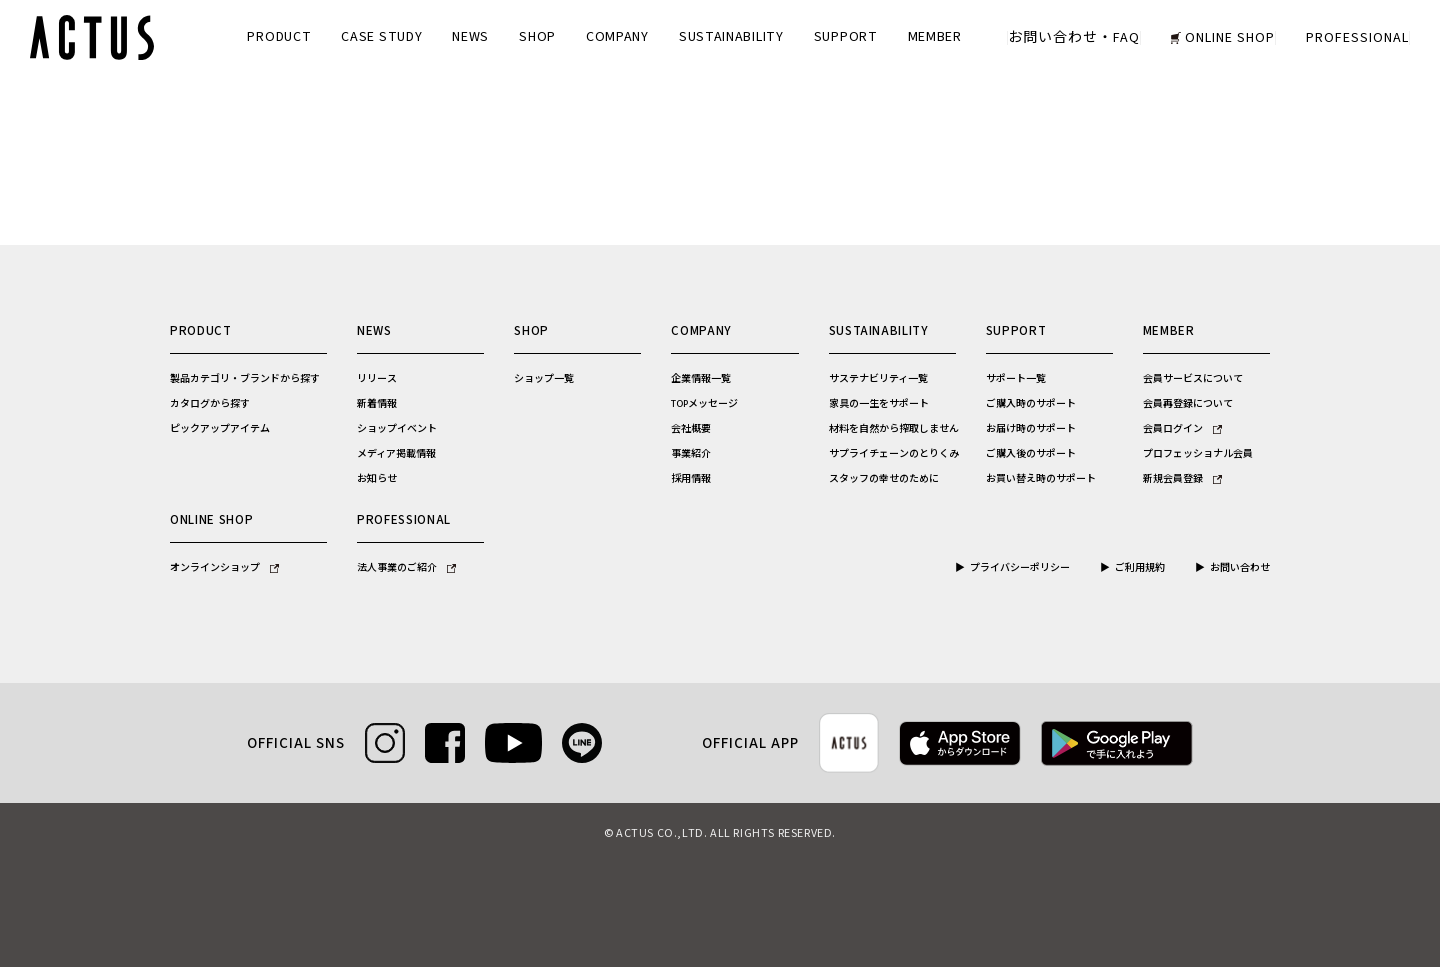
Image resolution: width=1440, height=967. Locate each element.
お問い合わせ (1240, 568)
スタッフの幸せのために (884, 479)
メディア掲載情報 (396, 454)
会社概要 (691, 429)
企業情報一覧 (701, 379)
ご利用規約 (1140, 568)
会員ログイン (1182, 429)
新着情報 (377, 404)
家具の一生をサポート (879, 404)
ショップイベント (397, 429)
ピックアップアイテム (220, 429)
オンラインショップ (224, 568)
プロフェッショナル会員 (1198, 454)
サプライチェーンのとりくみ (894, 454)
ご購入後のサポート (1031, 454)
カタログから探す (210, 404)
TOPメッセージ (704, 404)
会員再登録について (1188, 404)
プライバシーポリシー (1020, 568)
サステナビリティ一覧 (878, 379)
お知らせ (377, 479)
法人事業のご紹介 (406, 568)
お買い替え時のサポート (1041, 479)
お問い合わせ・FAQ (1074, 38)
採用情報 (691, 479)
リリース (377, 379)
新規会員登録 (1182, 479)
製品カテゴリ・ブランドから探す (245, 379)
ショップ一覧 (544, 379)
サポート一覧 (1016, 379)
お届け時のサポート (1031, 429)
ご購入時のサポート (1031, 404)
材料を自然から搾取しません (894, 429)
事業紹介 (691, 454)
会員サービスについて (1193, 379)
